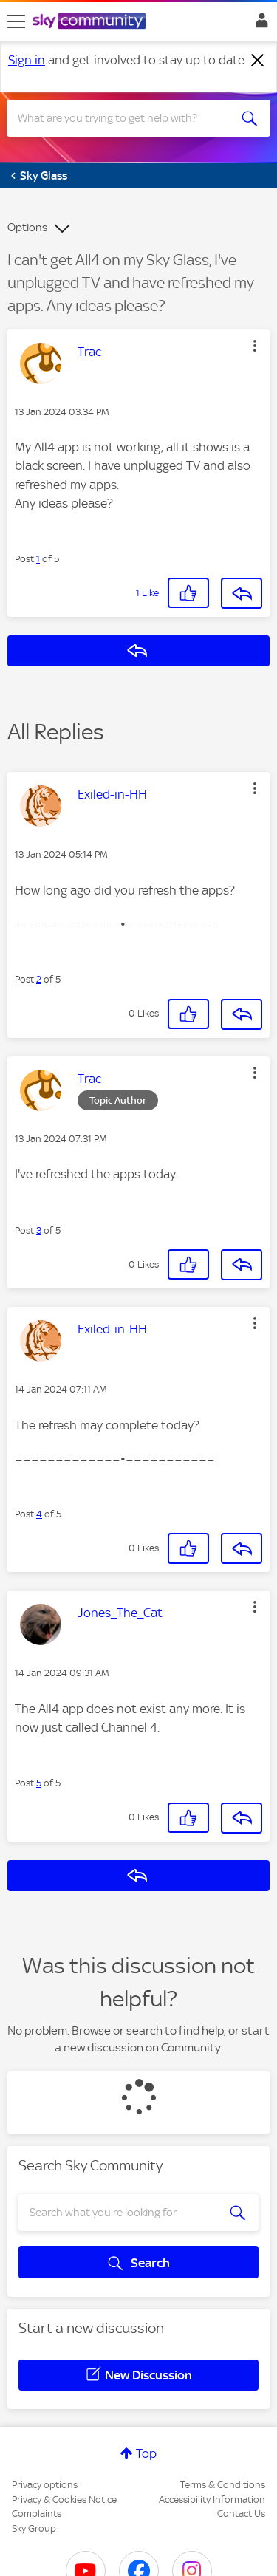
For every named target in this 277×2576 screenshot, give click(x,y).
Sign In (259, 24)
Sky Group (34, 2528)
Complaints (36, 2513)
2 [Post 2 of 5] (38, 979)
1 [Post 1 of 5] (38, 558)
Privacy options (45, 2484)
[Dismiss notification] (258, 60)
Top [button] (146, 2453)
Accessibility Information (212, 2499)
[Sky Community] (91, 22)
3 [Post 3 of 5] (38, 1230)
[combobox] (125, 118)
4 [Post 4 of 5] (39, 1514)
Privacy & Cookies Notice (64, 2499)
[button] (254, 345)
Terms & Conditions (222, 2484)
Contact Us (241, 2513)
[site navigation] (16, 21)
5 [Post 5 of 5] (38, 1782)
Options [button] (27, 227)
